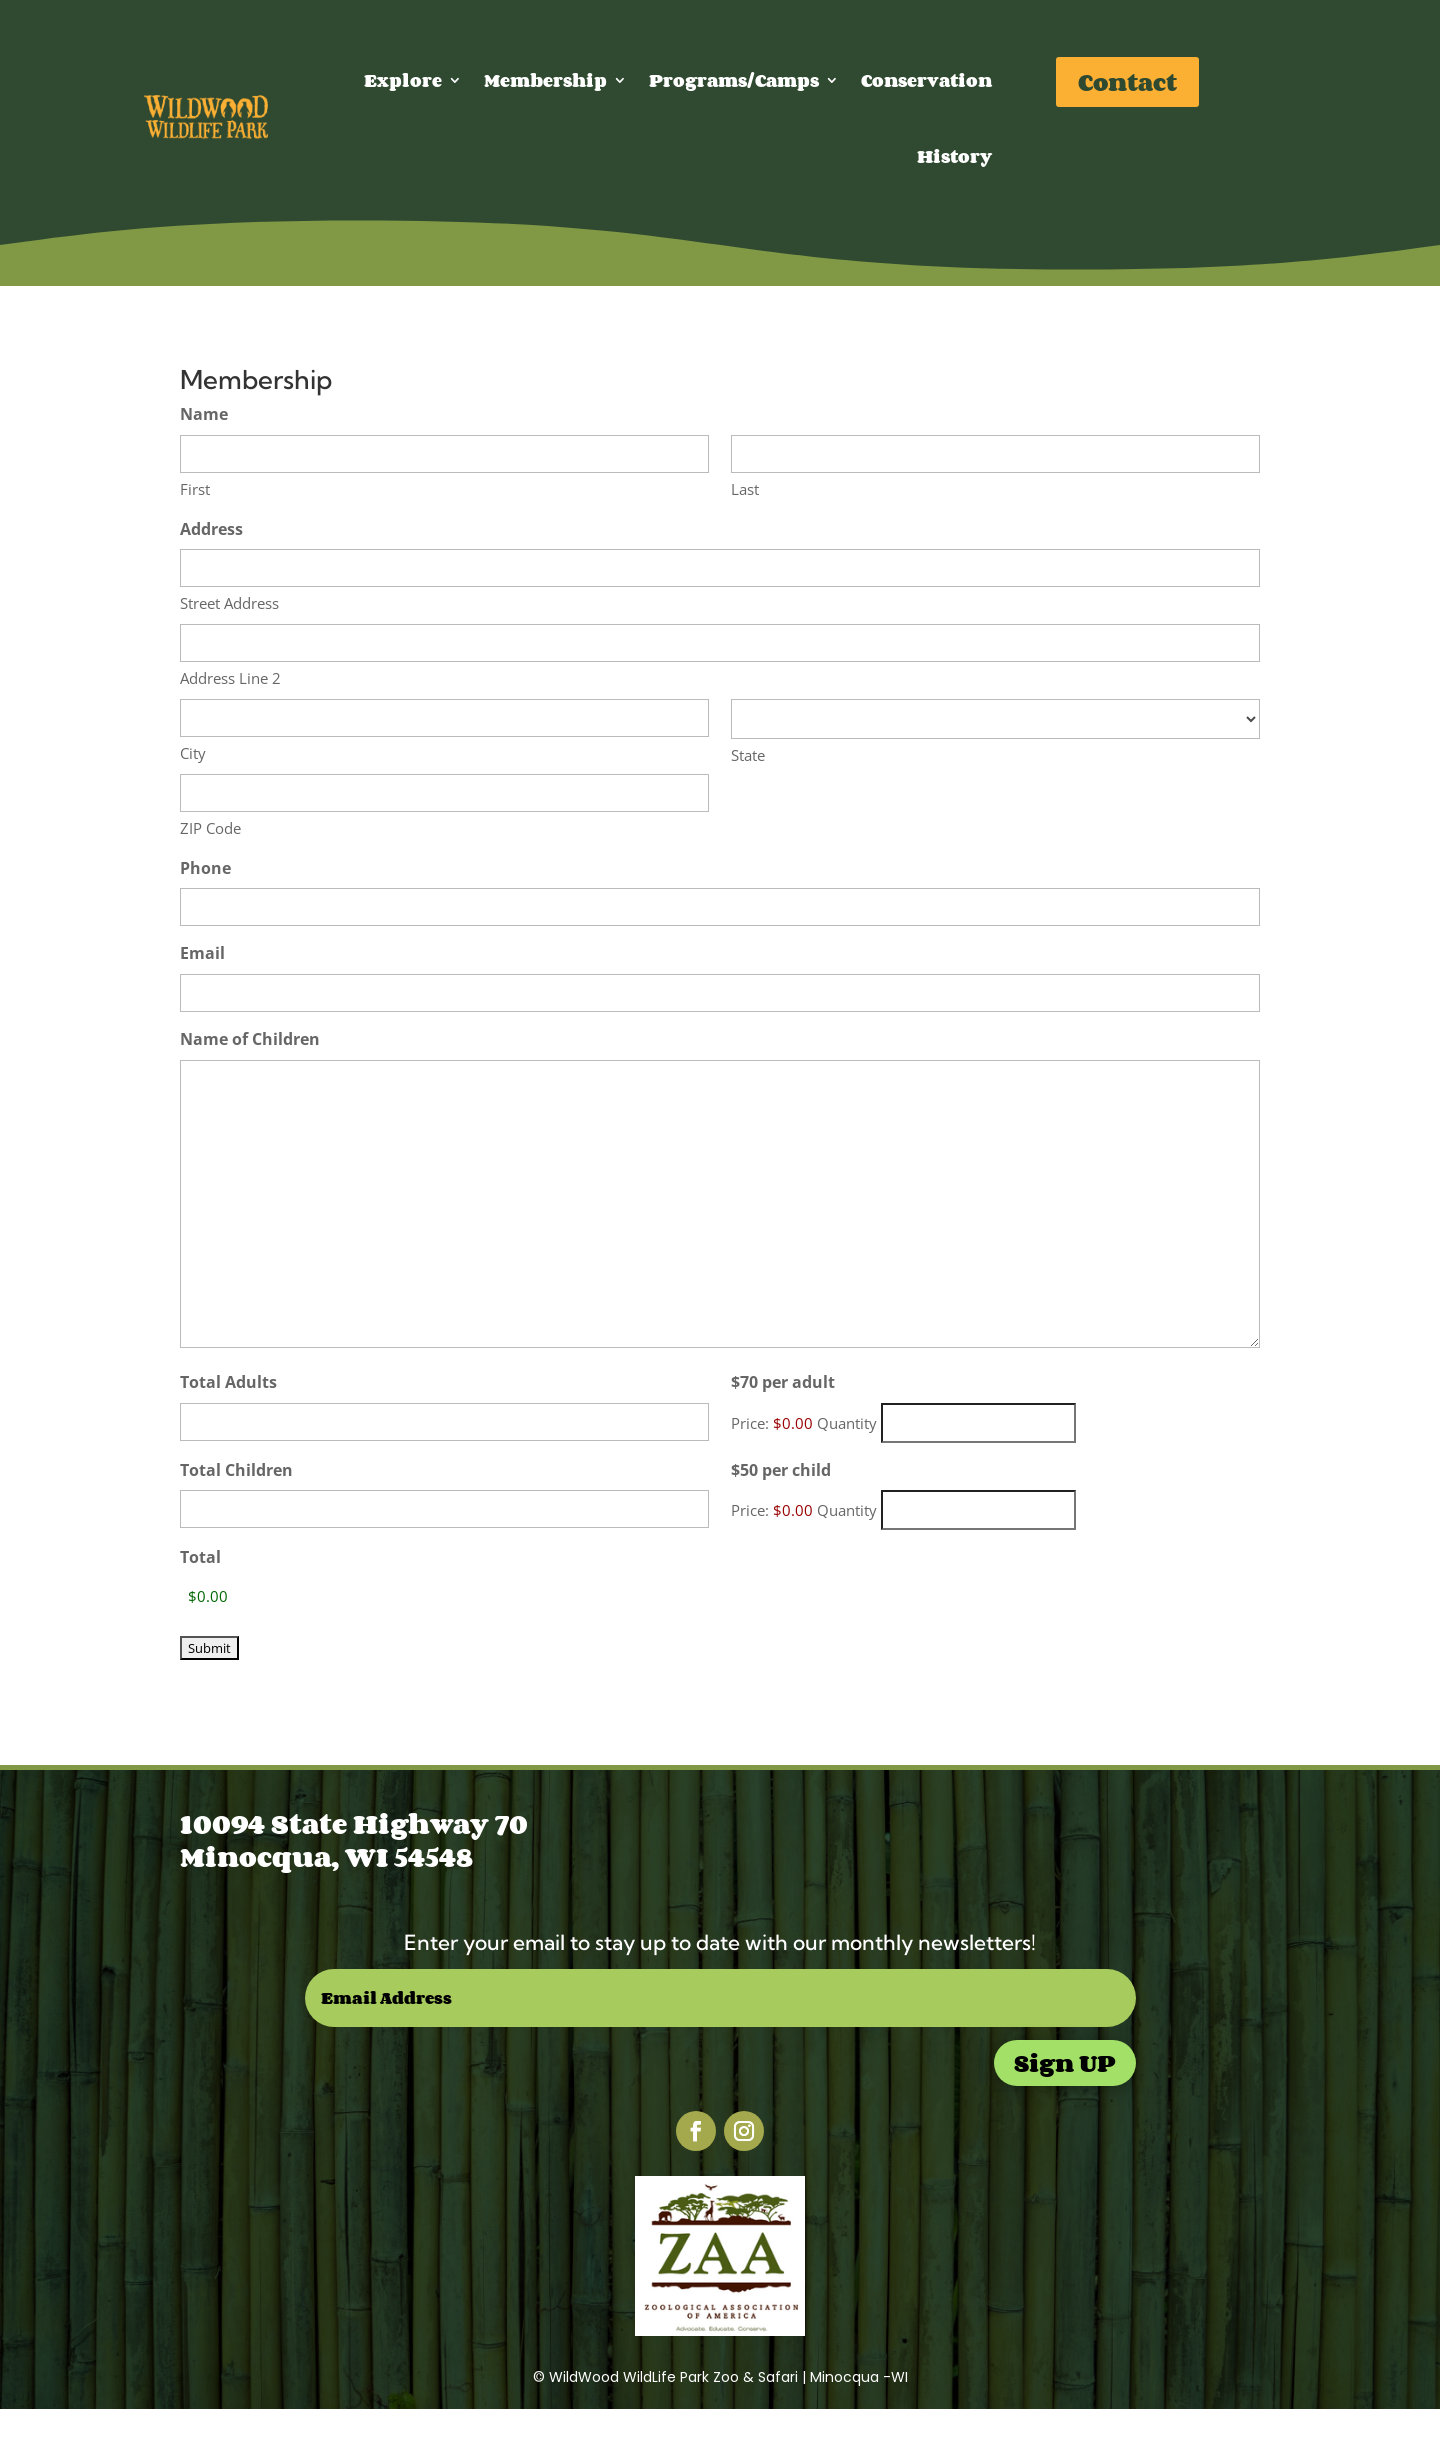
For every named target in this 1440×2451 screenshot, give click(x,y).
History (954, 156)
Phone (205, 868)
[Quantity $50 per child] (978, 1510)
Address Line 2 (230, 678)
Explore (403, 80)
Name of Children (250, 1039)
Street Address (229, 603)
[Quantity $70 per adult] (978, 1423)
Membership (545, 80)
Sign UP (1065, 2062)
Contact (1127, 81)
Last (745, 489)
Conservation (926, 80)
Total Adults (228, 1382)
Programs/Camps (734, 80)
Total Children (236, 1470)
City (193, 753)
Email (202, 953)
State (748, 755)
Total (200, 1557)
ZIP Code (210, 828)
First (195, 489)
